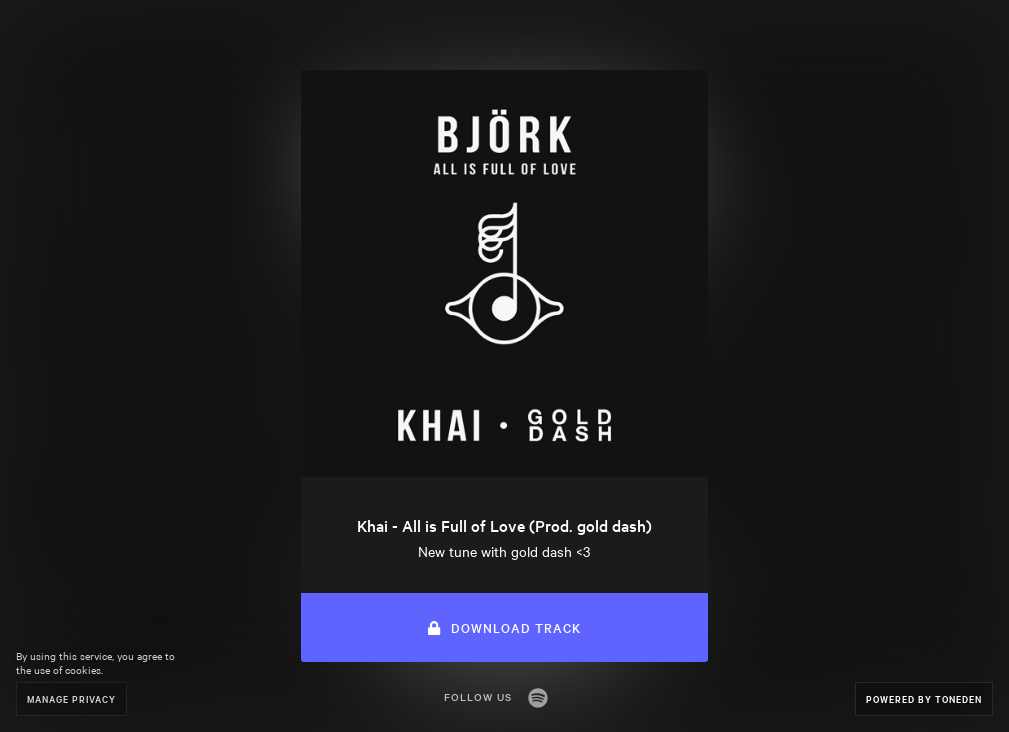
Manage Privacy (71, 698)
